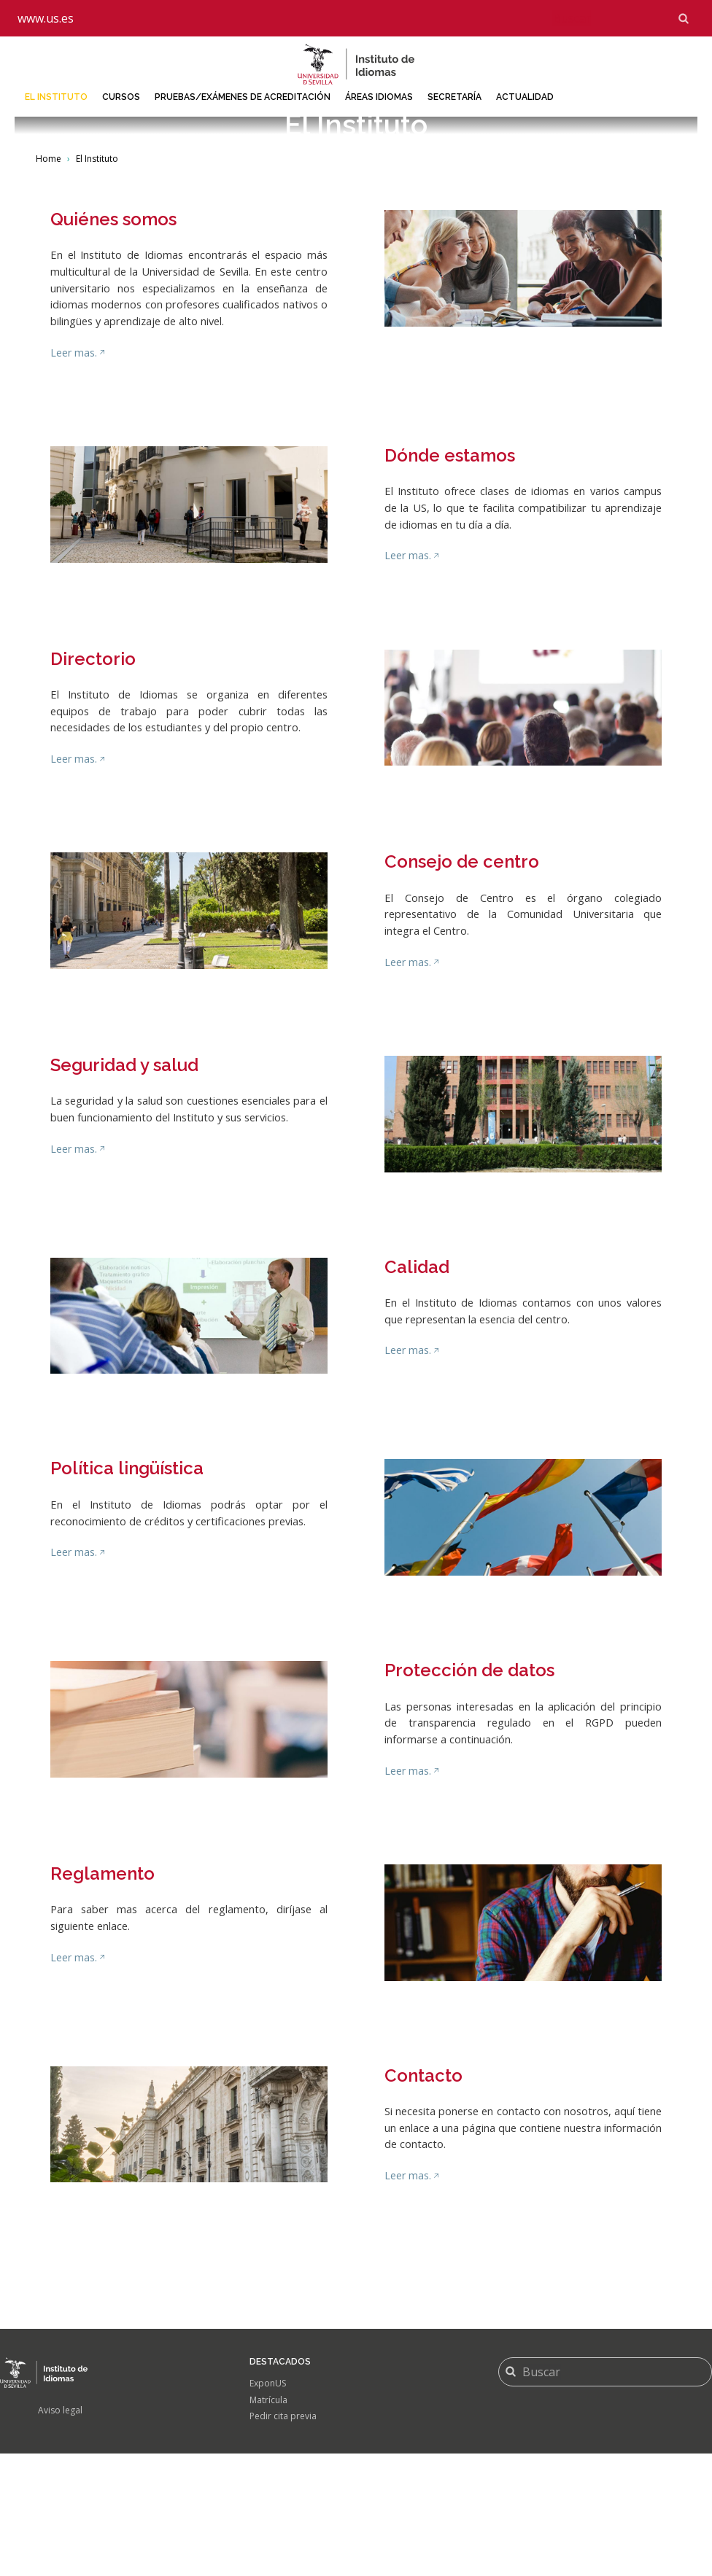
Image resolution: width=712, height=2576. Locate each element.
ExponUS (267, 2506)
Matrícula (268, 2522)
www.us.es (46, 18)
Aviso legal (60, 2532)
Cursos (121, 97)
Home (48, 283)
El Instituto (56, 97)
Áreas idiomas (379, 97)
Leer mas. (74, 477)
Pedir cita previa (283, 2539)
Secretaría (454, 97)
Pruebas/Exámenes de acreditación (242, 97)
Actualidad (525, 97)
